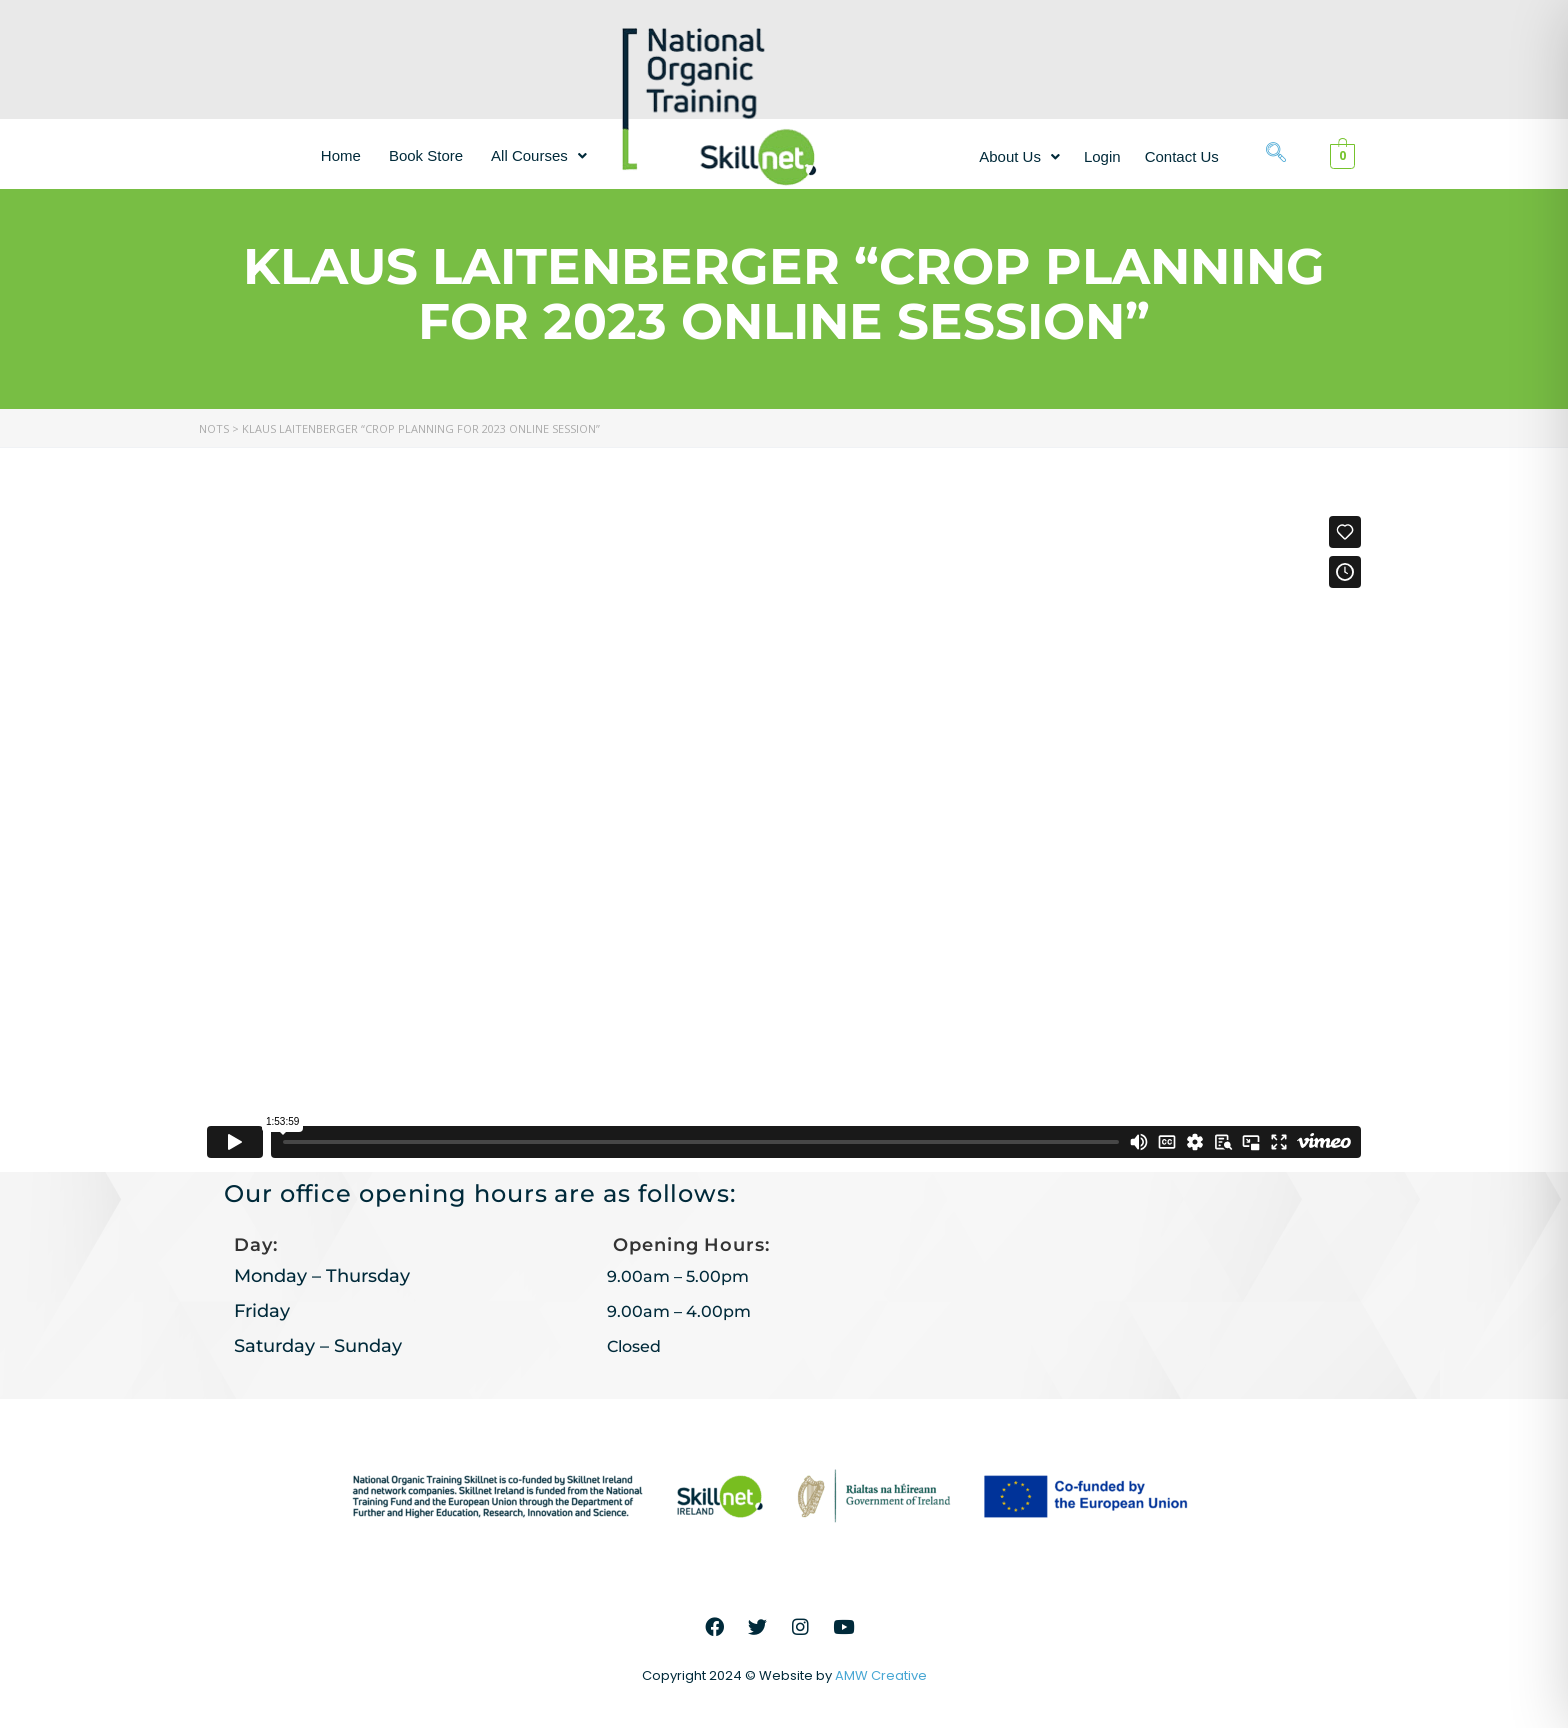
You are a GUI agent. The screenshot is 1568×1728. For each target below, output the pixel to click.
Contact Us (1182, 156)
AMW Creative (881, 1675)
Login (1102, 156)
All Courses (539, 155)
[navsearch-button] (1276, 154)
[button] (539, 155)
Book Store (426, 155)
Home (341, 155)
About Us (1019, 156)
